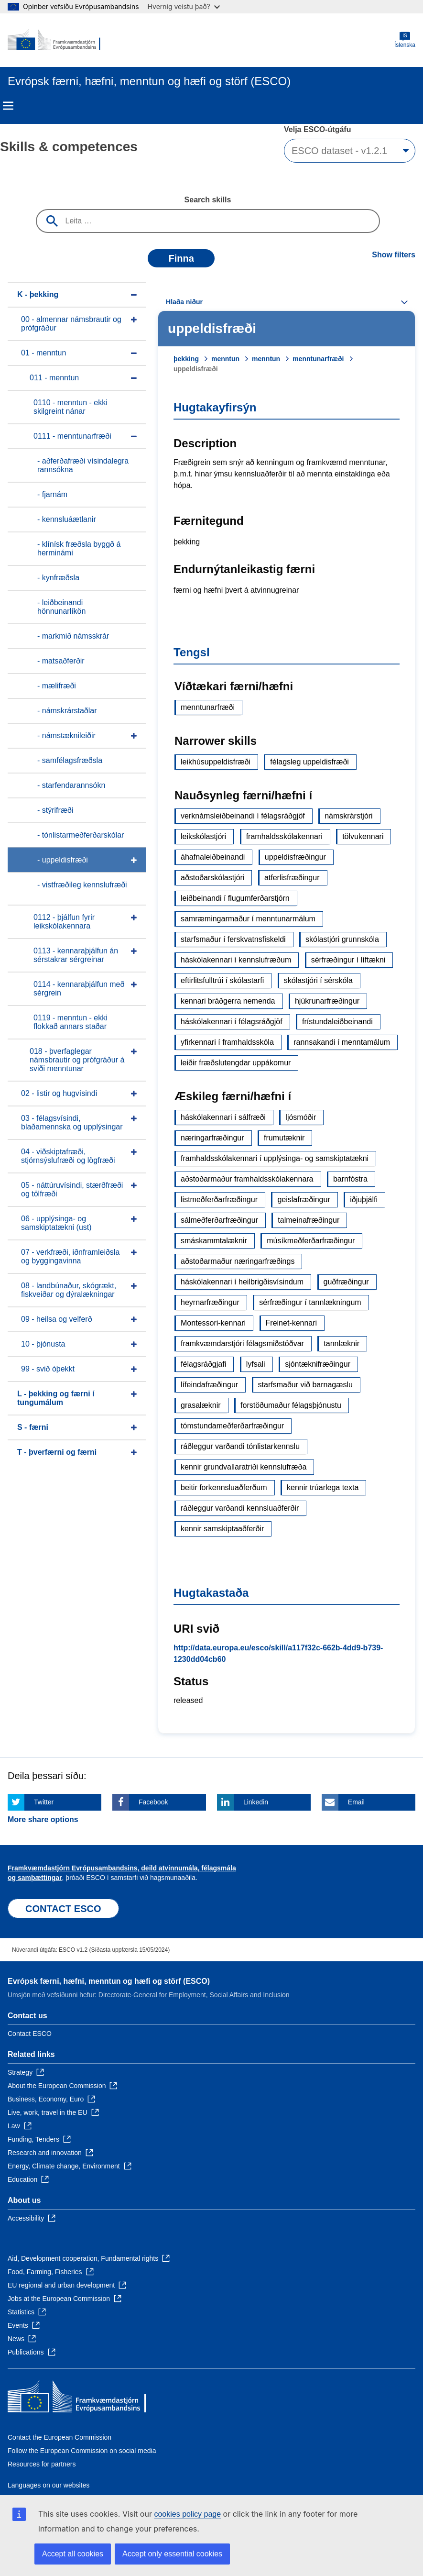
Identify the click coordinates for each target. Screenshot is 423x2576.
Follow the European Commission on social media (82, 2450)
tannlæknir (341, 1343)
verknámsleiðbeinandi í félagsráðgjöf (243, 816)
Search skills (207, 200)
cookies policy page (187, 2514)
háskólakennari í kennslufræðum (236, 960)
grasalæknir (201, 1405)
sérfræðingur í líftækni (348, 960)
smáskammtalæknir (214, 1241)
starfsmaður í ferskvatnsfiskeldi (233, 939)
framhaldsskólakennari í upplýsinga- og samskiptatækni (275, 1158)
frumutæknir (284, 1138)
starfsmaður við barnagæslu (305, 1385)
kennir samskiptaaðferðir (222, 1529)
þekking (186, 359)
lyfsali (255, 1364)
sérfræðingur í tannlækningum (310, 1302)
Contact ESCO (30, 2033)
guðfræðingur (346, 1282)
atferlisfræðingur (292, 877)
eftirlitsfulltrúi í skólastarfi (222, 980)
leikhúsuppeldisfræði (215, 762)
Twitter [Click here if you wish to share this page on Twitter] (44, 1802)
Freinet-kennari (291, 1323)
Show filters (393, 255)
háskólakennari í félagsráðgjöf (231, 1021)
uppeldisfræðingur (295, 857)
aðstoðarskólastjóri (212, 877)
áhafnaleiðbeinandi (213, 857)
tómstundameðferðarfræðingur (232, 1426)
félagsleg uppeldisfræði (309, 762)
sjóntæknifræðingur (317, 1364)
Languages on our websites (48, 2485)
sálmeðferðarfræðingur (219, 1220)
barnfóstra (350, 1179)
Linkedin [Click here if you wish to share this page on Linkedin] (255, 1802)
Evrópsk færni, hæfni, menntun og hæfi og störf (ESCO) (109, 1981)
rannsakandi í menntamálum (341, 1042)
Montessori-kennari (213, 1323)
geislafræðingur (303, 1199)
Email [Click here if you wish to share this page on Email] (356, 1802)
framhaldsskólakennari (284, 836)
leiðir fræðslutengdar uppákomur (236, 1063)
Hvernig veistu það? (184, 6)
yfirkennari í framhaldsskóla (227, 1042)
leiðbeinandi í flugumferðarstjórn (235, 898)
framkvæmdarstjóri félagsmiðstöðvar (242, 1343)
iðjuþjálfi (364, 1199)
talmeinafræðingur (308, 1220)
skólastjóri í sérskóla (318, 980)
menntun (225, 359)
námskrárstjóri (348, 816)
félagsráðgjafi (203, 1364)
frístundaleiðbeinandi (337, 1021)
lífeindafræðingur (209, 1385)
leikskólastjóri (203, 836)
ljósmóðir (300, 1117)
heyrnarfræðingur (210, 1302)
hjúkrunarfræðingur (327, 1001)
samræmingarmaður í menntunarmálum (248, 919)
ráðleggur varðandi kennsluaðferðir (240, 1508)
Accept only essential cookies (172, 2554)
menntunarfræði (318, 359)
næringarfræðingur (212, 1138)
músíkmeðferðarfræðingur (311, 1241)
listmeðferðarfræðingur (219, 1199)
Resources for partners (42, 2464)
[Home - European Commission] (54, 40)
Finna (181, 258)
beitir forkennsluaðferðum (224, 1487)
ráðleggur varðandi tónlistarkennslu (240, 1446)
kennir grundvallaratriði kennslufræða (243, 1467)
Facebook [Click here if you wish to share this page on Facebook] (153, 1802)
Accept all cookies (72, 2554)
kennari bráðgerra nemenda (228, 1001)
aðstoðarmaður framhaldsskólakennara (247, 1179)
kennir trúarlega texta (322, 1487)
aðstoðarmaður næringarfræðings (237, 1261)
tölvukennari (362, 836)
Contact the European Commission (59, 2437)
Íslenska (404, 40)
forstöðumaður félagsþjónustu (290, 1405)
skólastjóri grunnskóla (342, 939)
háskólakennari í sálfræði (223, 1117)
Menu (8, 106)
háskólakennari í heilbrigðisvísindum (242, 1282)
